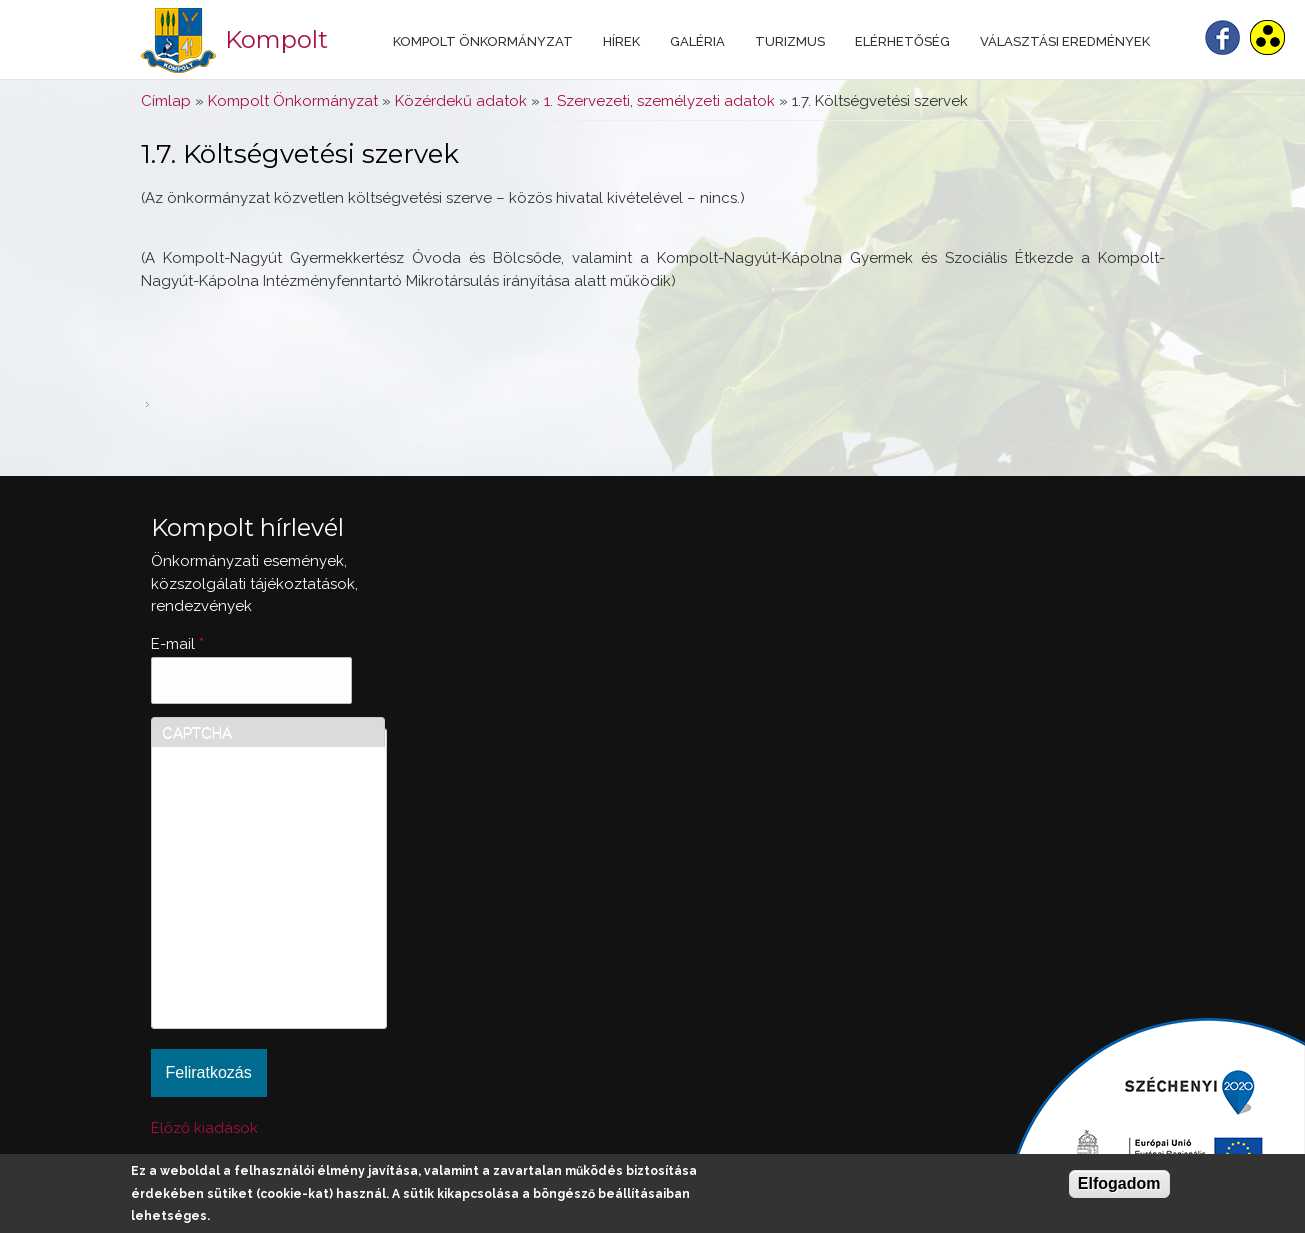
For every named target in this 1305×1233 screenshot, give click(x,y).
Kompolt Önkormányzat (483, 41)
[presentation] (244, 946)
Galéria (697, 41)
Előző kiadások (204, 1128)
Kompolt (276, 39)
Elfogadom (1119, 1183)
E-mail (177, 644)
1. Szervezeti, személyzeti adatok (659, 101)
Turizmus (790, 41)
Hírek (621, 41)
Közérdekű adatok (461, 101)
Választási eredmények (1065, 41)
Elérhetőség (902, 41)
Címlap (166, 101)
